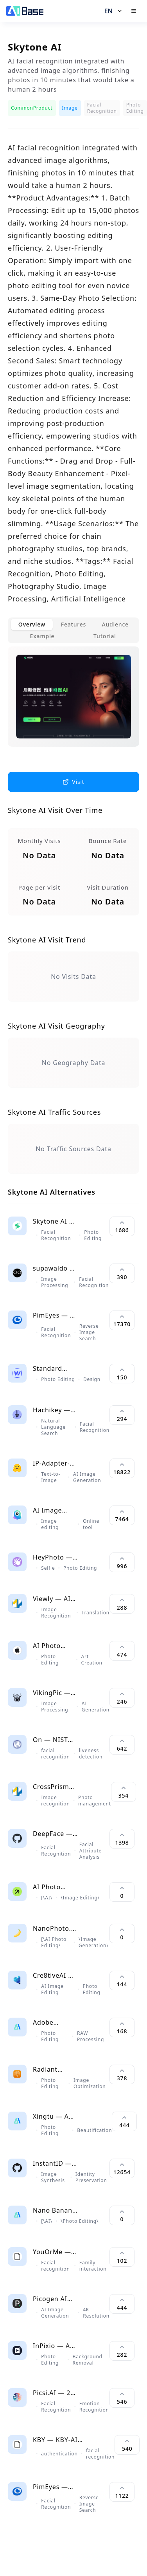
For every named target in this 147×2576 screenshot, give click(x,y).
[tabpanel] (73, 702)
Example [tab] (42, 636)
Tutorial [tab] (104, 636)
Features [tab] (73, 624)
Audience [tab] (115, 624)
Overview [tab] (31, 624)
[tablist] (73, 630)
